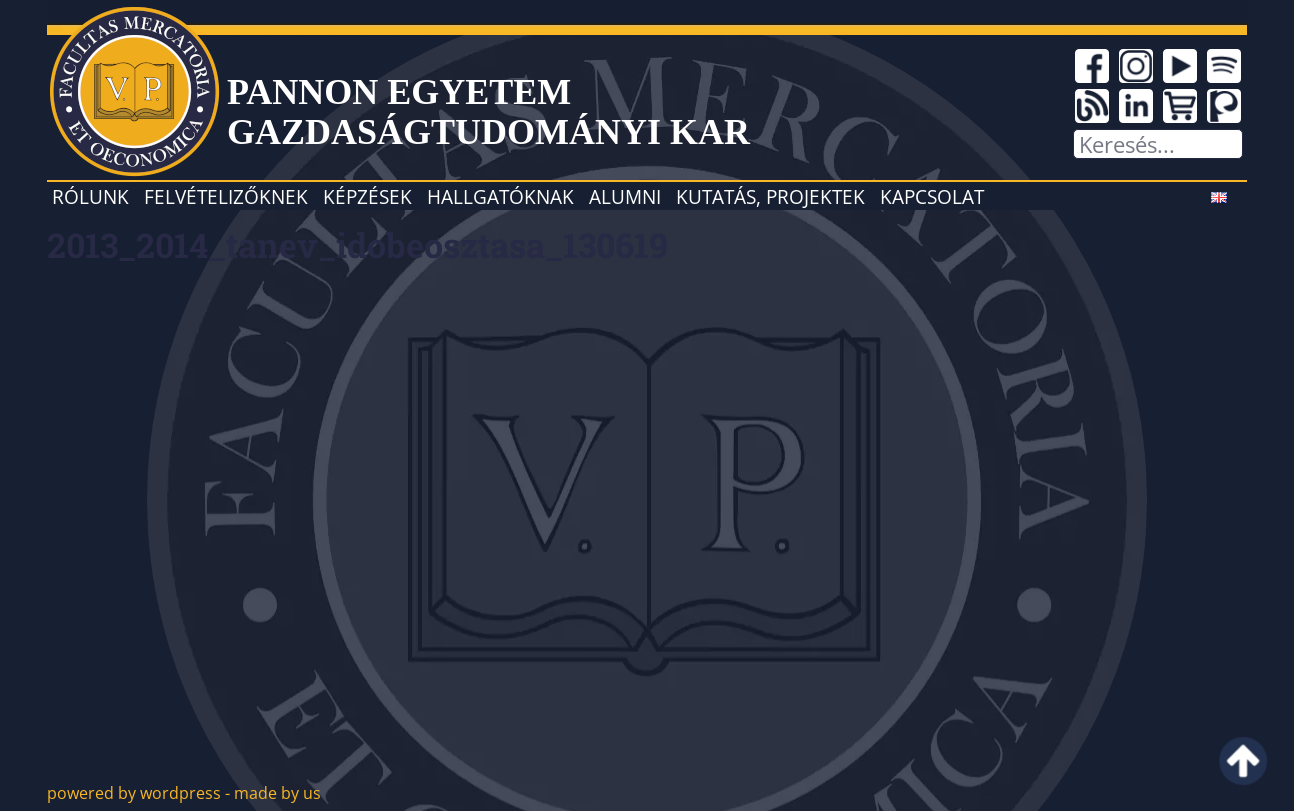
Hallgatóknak (500, 196)
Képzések (367, 196)
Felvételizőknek (226, 196)
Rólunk (90, 196)
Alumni (625, 196)
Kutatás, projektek (770, 196)
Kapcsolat (932, 196)
